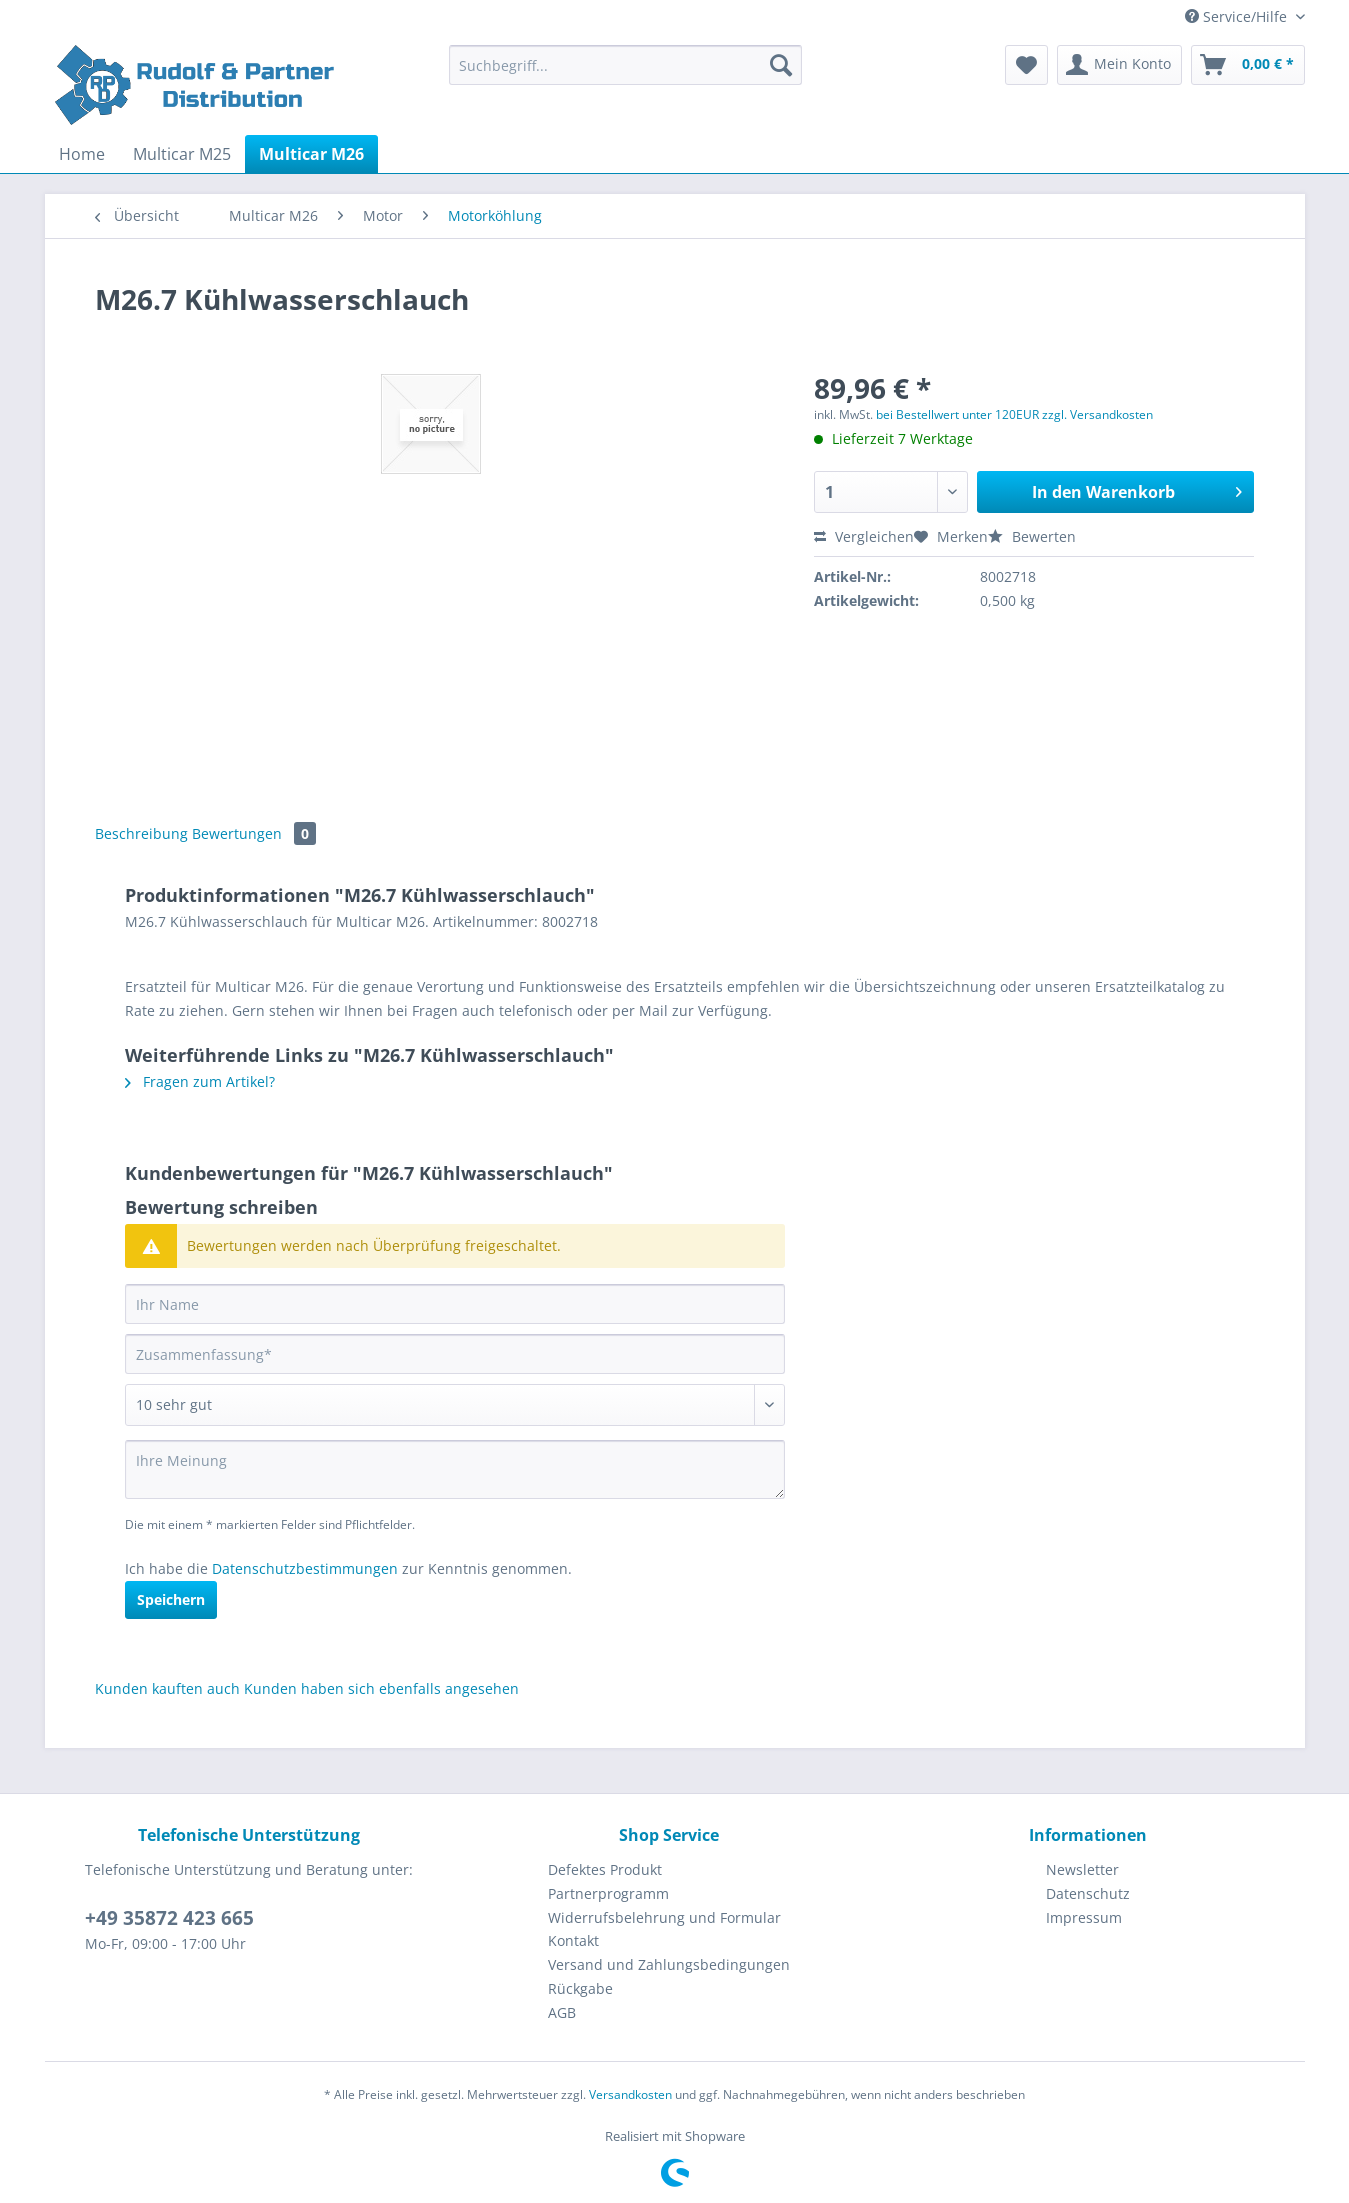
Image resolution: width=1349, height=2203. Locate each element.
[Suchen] (781, 65)
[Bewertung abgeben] (455, 1405)
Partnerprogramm (608, 1893)
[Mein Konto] (1119, 65)
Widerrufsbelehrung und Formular (664, 1917)
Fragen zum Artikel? (200, 1081)
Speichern (171, 1599)
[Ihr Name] (455, 1304)
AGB (562, 2012)
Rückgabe (580, 1988)
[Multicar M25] (182, 154)
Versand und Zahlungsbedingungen (669, 1964)
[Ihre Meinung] (455, 1469)
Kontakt (573, 1940)
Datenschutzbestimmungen (305, 1568)
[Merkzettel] (1026, 65)
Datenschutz (1088, 1893)
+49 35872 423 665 (169, 1918)
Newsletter (1082, 1869)
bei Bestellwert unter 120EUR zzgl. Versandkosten (1014, 414)
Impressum (1084, 1917)
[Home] (82, 154)
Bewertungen (254, 833)
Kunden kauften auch (167, 1688)
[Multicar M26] (311, 154)
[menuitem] (625, 74)
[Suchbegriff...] (625, 65)
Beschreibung (141, 833)
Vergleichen (864, 536)
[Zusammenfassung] (455, 1354)
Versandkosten (630, 2094)
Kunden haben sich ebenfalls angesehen (381, 1688)
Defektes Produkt (605, 1869)
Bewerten (1032, 536)
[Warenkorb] (1248, 65)
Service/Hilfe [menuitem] (1238, 16)
